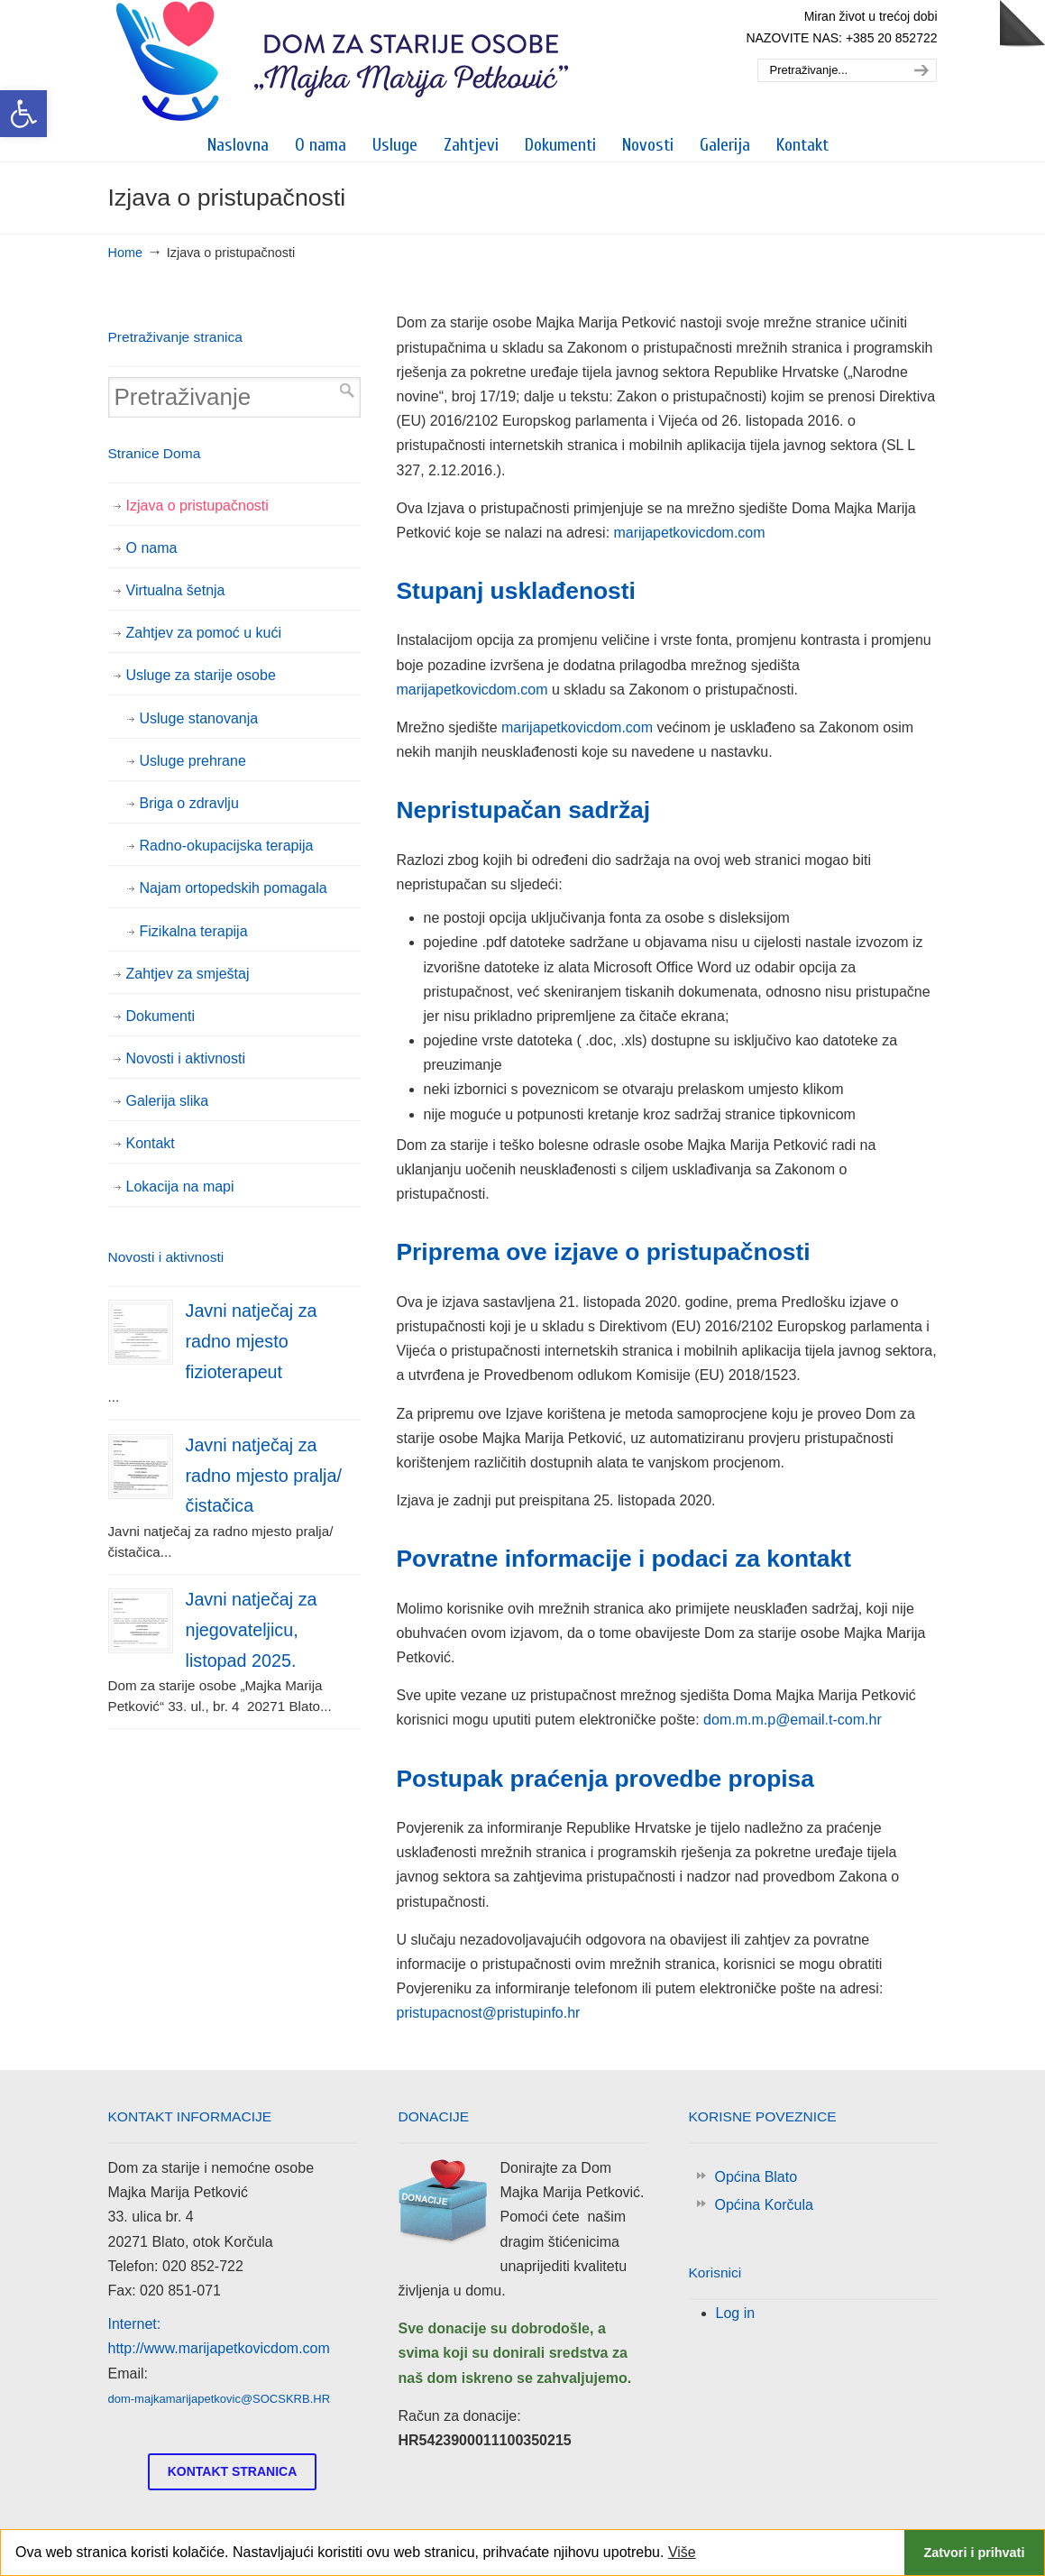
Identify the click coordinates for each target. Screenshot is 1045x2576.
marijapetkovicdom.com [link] (689, 532)
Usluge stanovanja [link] (199, 718)
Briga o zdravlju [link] (189, 803)
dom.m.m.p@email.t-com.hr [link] (792, 1719)
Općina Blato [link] (756, 2177)
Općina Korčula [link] (764, 2205)
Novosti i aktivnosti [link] (186, 1058)
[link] (23, 113)
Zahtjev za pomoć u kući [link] (204, 632)
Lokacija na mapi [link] (180, 1186)
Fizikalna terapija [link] (194, 931)
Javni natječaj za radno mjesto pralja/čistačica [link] (264, 1475)
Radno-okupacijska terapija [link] (227, 845)
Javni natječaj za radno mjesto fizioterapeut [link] (251, 1341)
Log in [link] (736, 2313)
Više (682, 2552)
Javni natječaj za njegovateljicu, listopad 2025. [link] (251, 1629)
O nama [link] (152, 548)
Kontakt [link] (150, 1143)
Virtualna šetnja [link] (175, 590)
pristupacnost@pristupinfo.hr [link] (489, 2012)
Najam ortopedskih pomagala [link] (233, 888)
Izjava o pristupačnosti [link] (197, 505)
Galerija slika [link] (167, 1101)
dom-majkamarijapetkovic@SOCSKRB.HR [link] (219, 2399)
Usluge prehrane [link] (193, 760)
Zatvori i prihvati (973, 2552)
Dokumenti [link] (160, 1016)
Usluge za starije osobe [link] (201, 675)
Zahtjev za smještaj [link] (188, 973)
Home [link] (125, 252)
